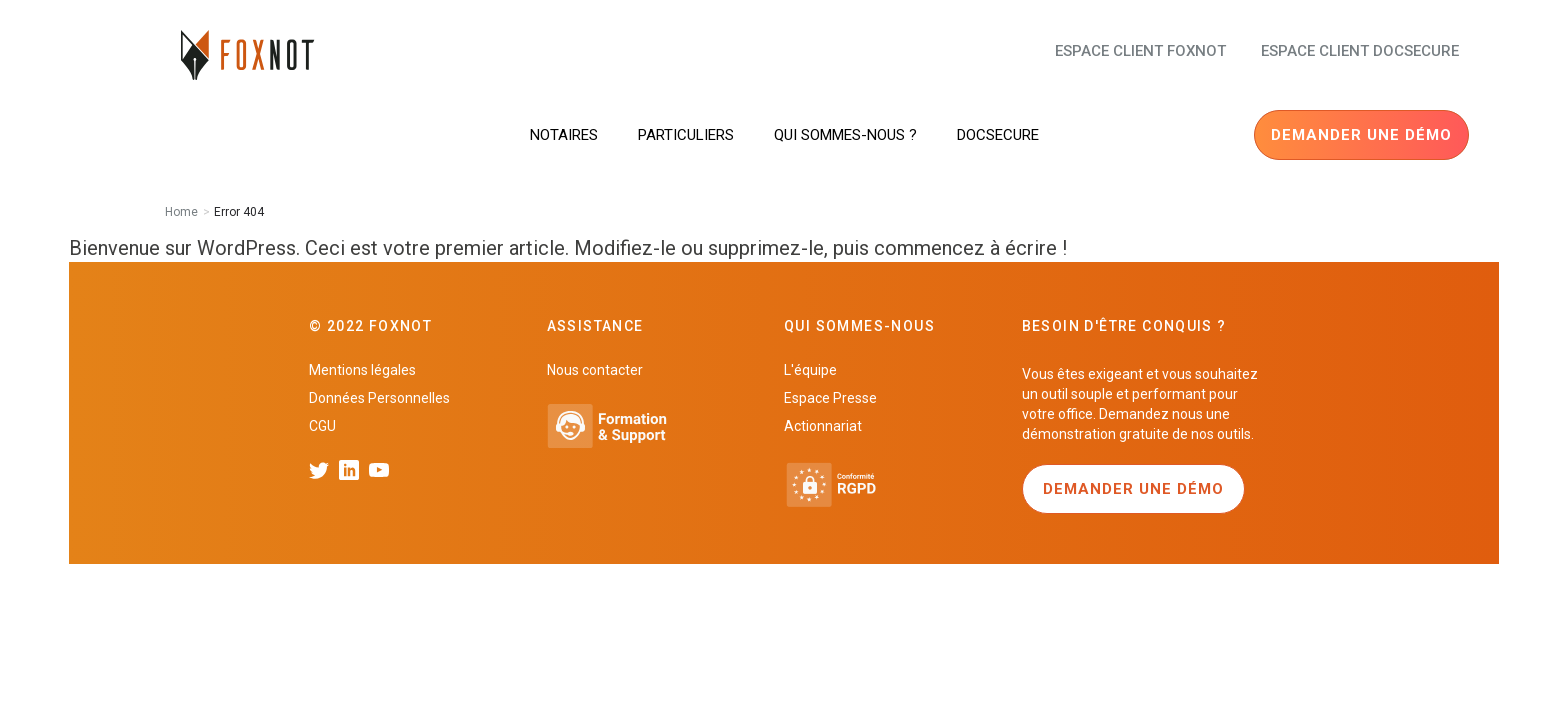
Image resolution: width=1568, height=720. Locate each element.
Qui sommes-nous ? (845, 135)
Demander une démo (1361, 135)
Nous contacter (595, 370)
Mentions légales (362, 370)
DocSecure (998, 135)
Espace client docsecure (1360, 51)
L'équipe (810, 370)
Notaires (564, 135)
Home (181, 212)
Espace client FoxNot (1140, 51)
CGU (322, 426)
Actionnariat (823, 426)
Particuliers (686, 135)
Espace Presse (830, 398)
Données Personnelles (379, 398)
